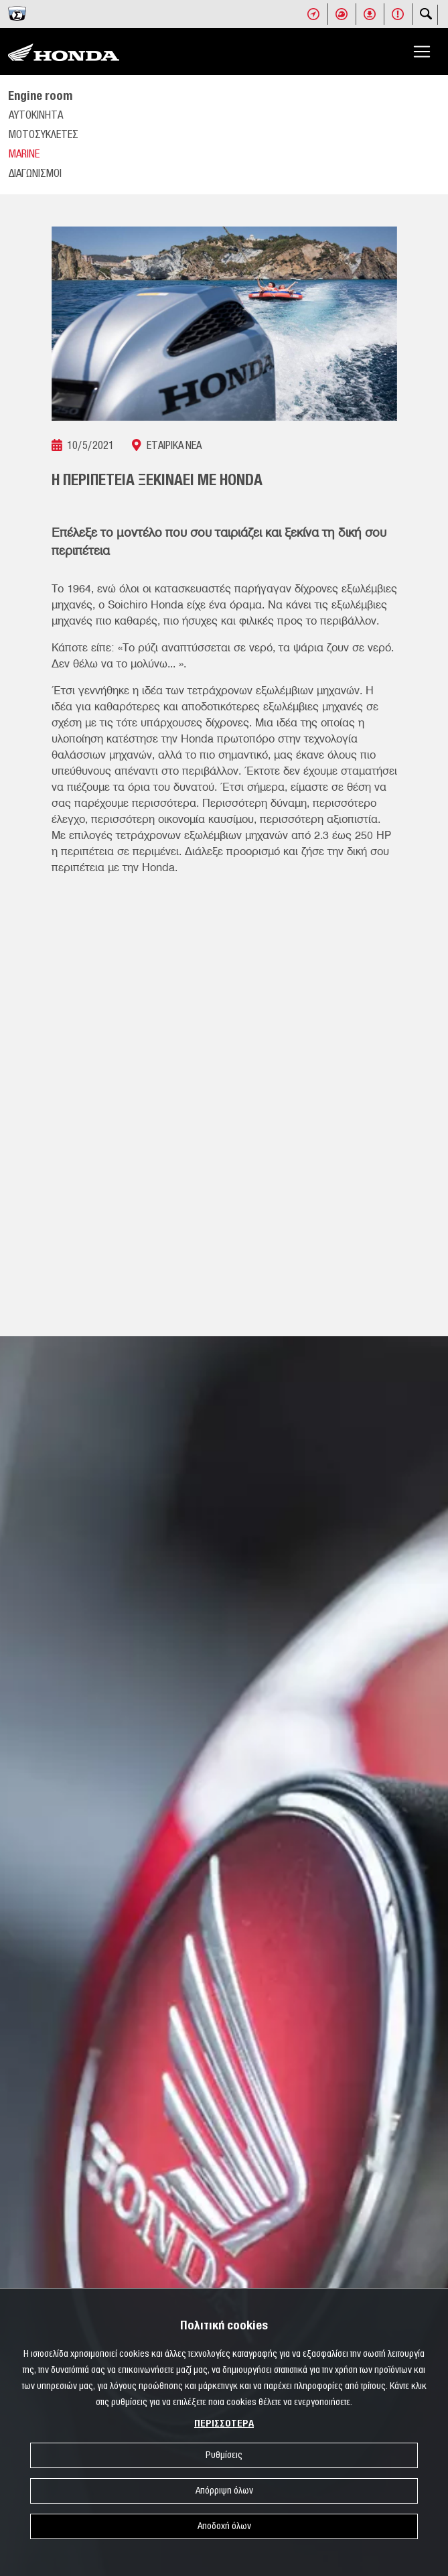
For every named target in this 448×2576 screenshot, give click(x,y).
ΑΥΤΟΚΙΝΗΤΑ (36, 115)
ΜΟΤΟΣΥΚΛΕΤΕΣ (43, 135)
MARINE (24, 154)
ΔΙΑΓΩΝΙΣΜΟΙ (35, 174)
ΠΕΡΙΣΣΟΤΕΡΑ (224, 2424)
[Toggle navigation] (422, 51)
